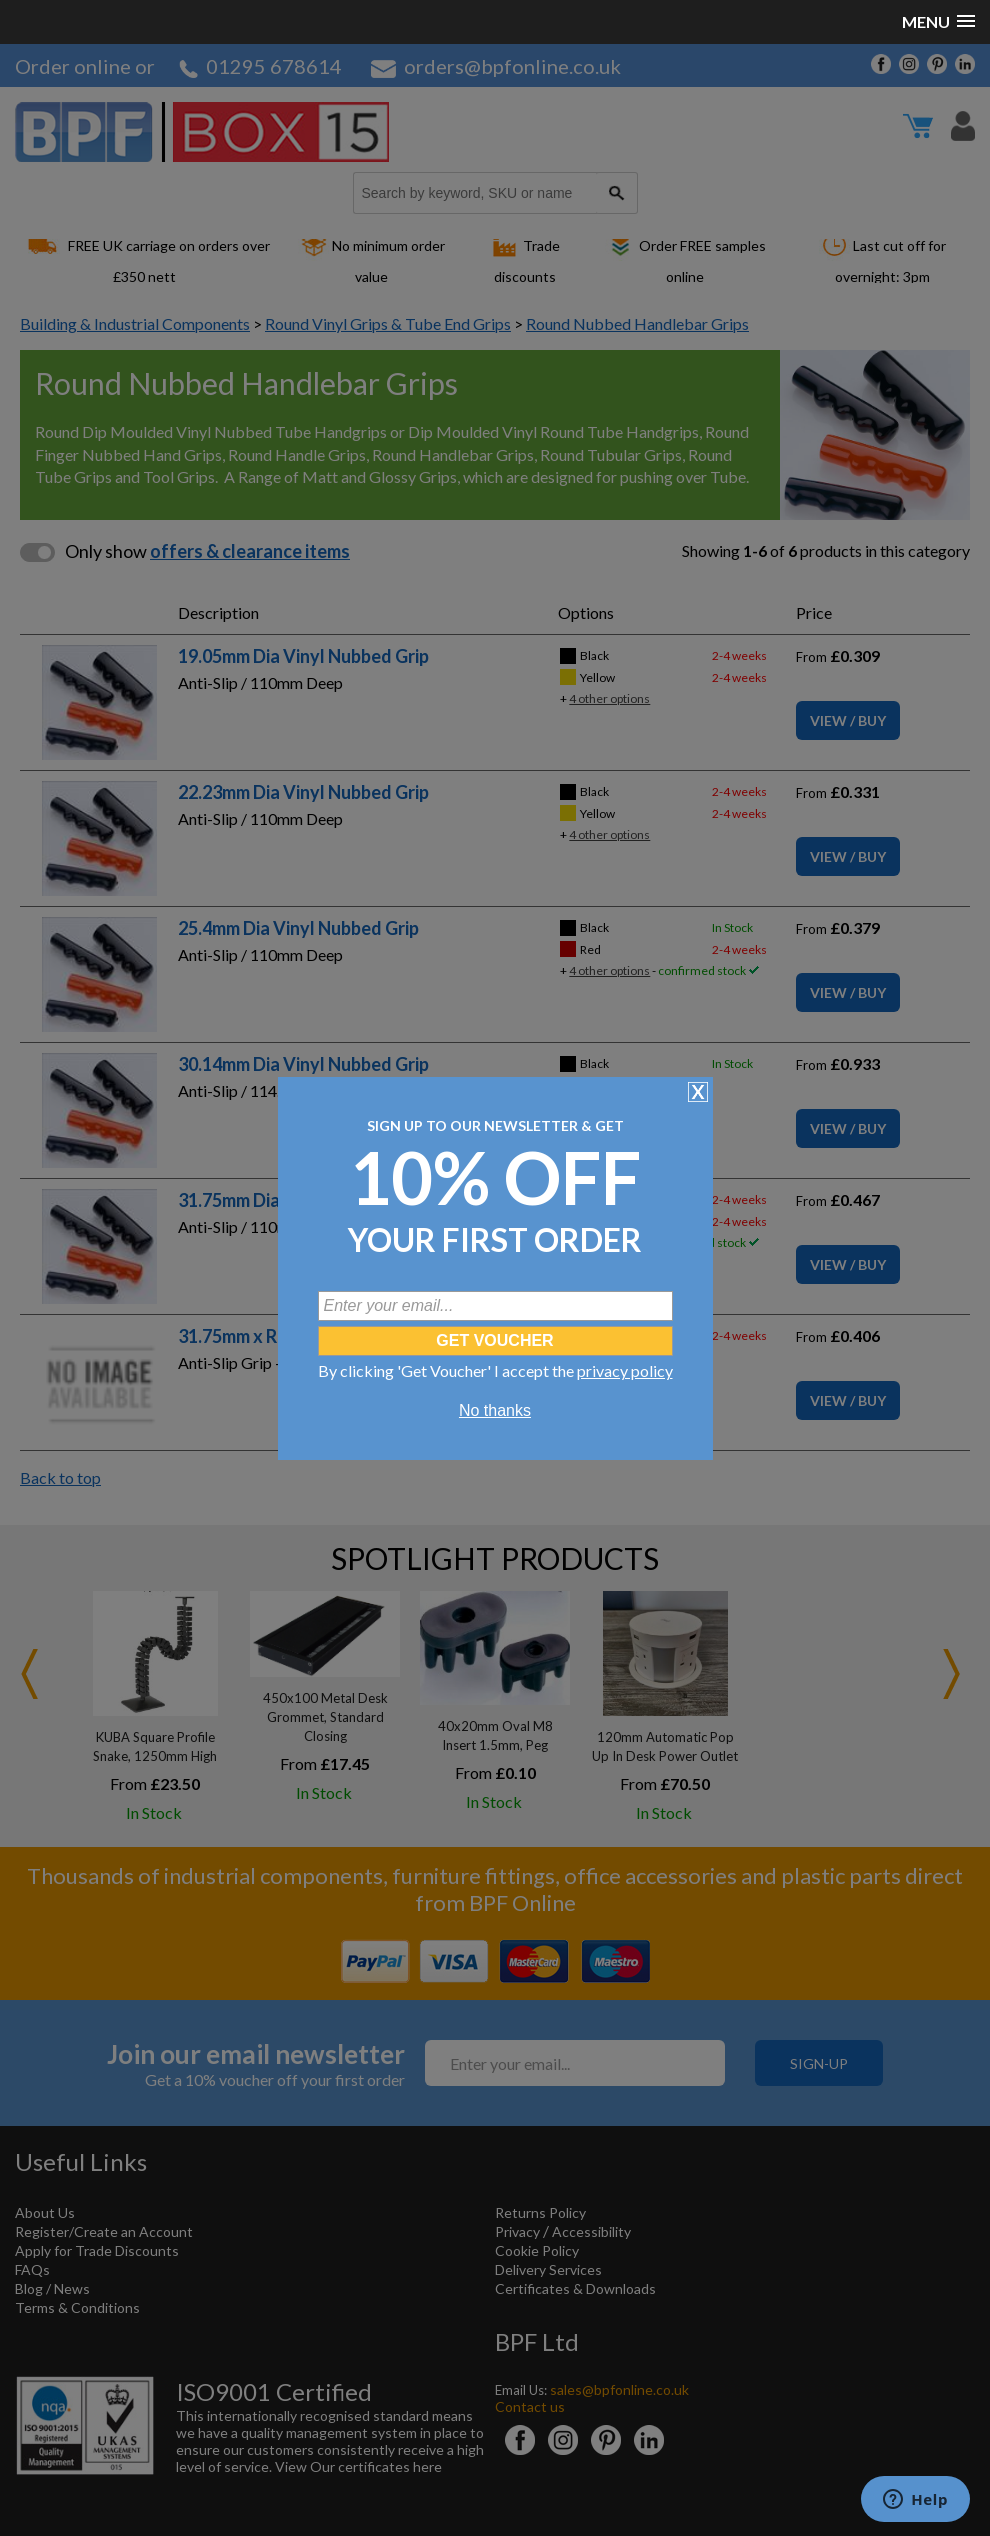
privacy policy (625, 1370)
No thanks (495, 1410)
